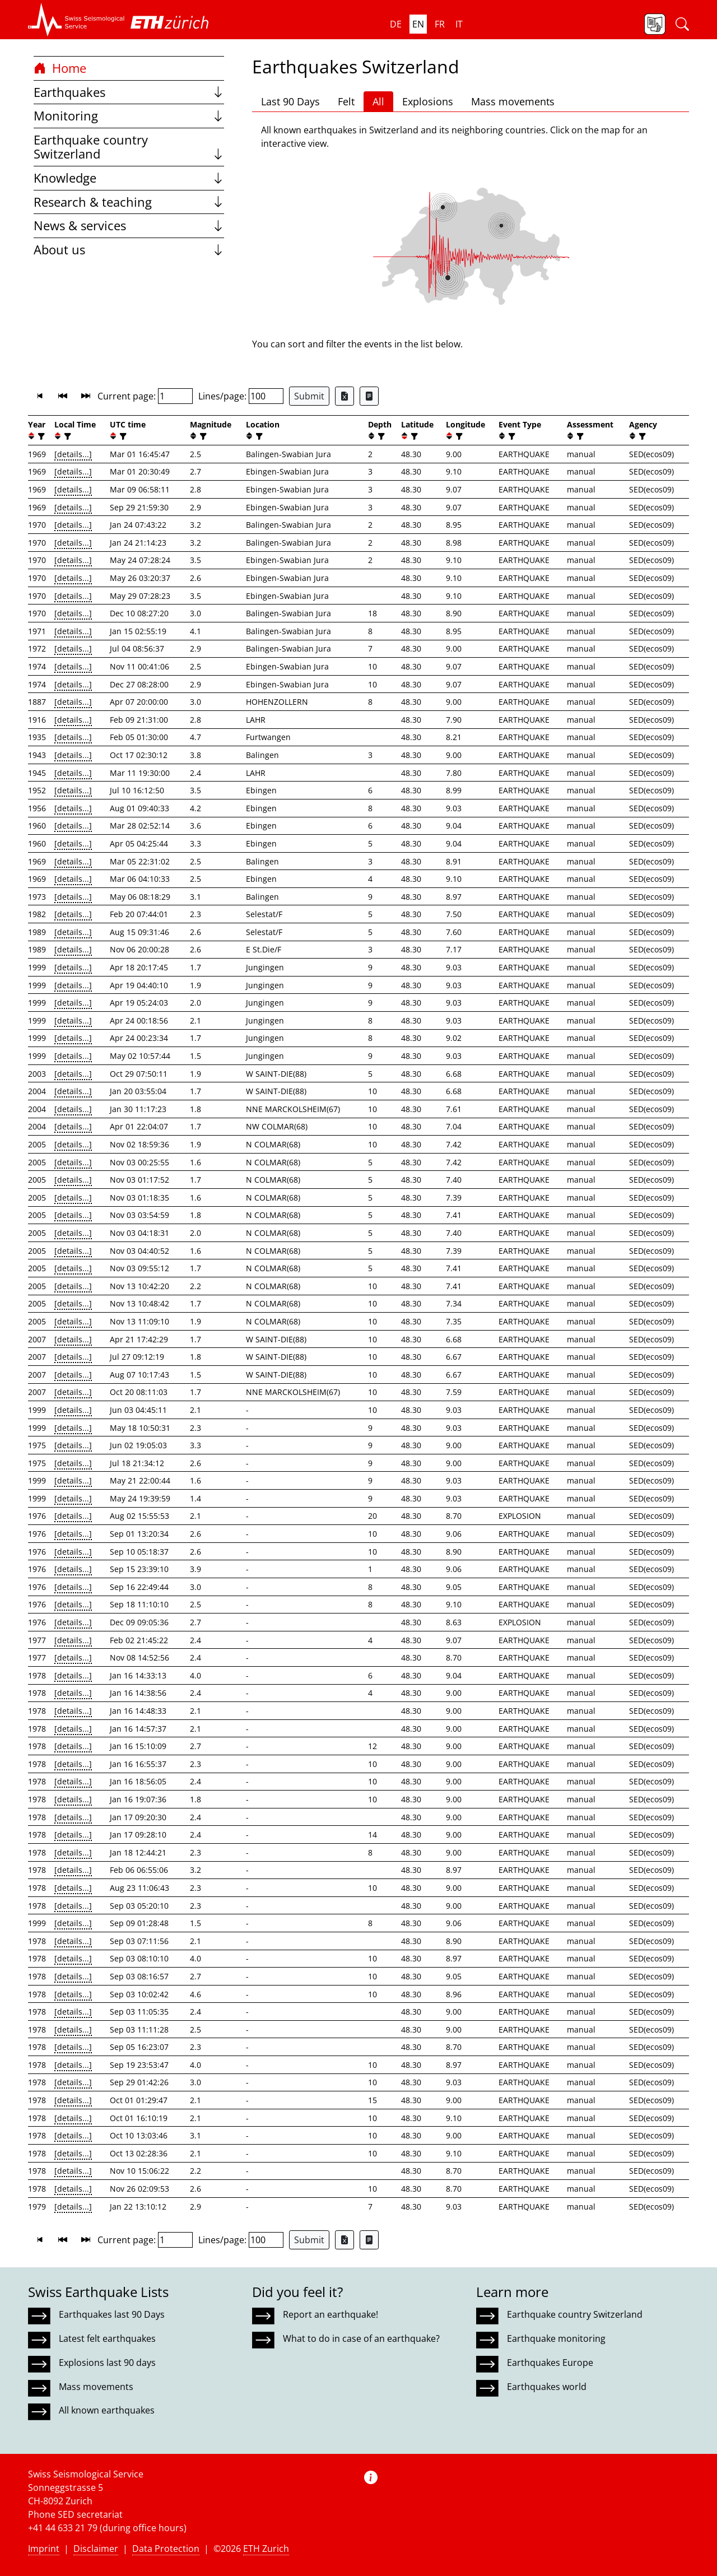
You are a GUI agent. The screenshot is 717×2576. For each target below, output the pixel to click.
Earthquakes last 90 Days (112, 2314)
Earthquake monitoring (556, 2338)
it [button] (459, 24)
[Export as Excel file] (344, 396)
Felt (346, 101)
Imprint (43, 2548)
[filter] (40, 436)
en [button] (418, 24)
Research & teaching (129, 202)
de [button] (396, 24)
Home (60, 68)
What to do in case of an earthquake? (361, 2338)
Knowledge (129, 178)
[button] (76, 19)
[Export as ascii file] (369, 396)
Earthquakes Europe (550, 2362)
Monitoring (129, 115)
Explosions (427, 101)
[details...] (73, 454)
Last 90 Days (290, 101)
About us (129, 249)
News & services (129, 225)
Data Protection (165, 2548)
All (378, 101)
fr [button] (440, 24)
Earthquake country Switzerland (129, 147)
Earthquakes (129, 92)
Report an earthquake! (330, 2314)
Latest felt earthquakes (107, 2338)
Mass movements (513, 101)
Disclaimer (95, 2548)
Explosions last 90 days (107, 2362)
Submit (309, 396)
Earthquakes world (546, 2386)
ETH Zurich (266, 2548)
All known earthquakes (107, 2410)
